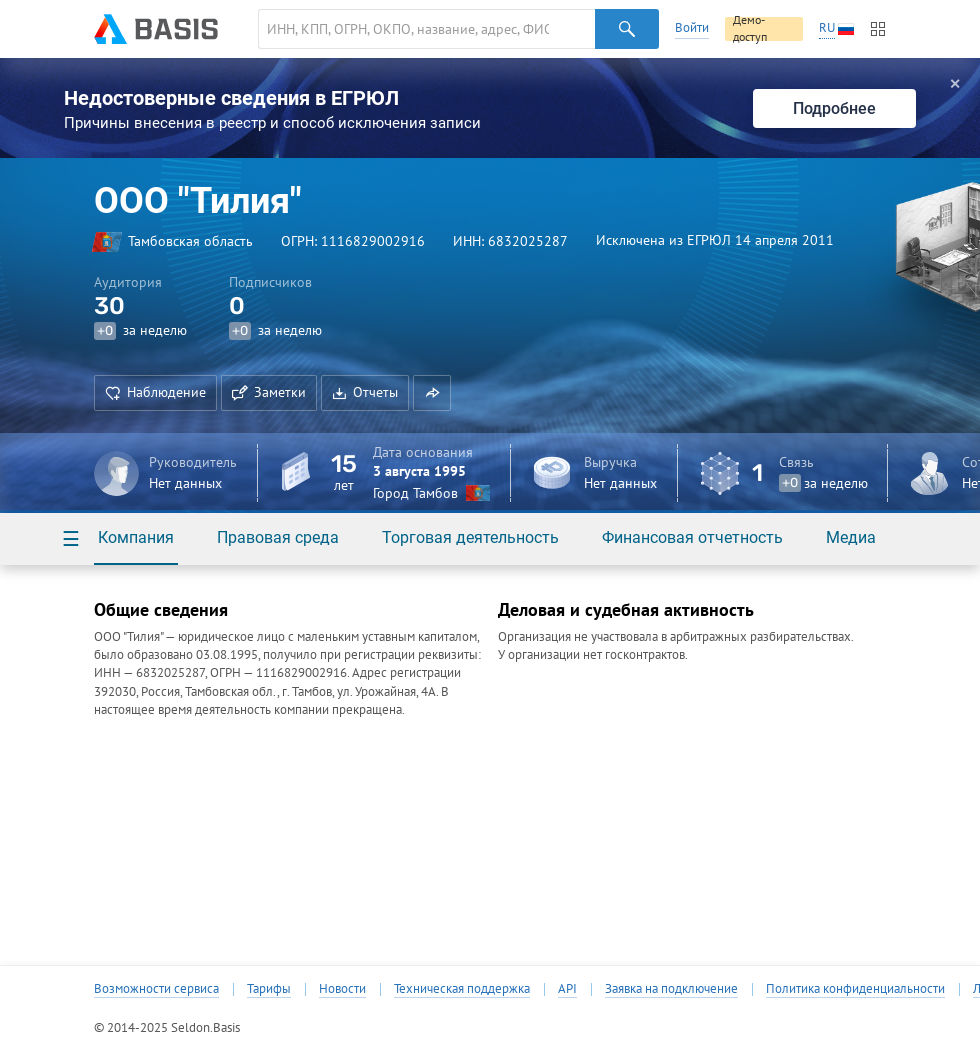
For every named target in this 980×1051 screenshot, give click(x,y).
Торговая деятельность (470, 537)
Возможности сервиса (156, 989)
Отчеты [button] (365, 392)
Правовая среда (278, 537)
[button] (432, 393)
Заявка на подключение (671, 989)
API (567, 989)
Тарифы (269, 989)
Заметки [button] (269, 392)
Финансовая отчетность (692, 537)
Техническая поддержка (462, 989)
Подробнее (834, 108)
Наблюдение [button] (155, 392)
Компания (136, 537)
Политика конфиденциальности (855, 989)
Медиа (851, 537)
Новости (342, 989)
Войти (692, 27)
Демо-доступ (750, 29)
